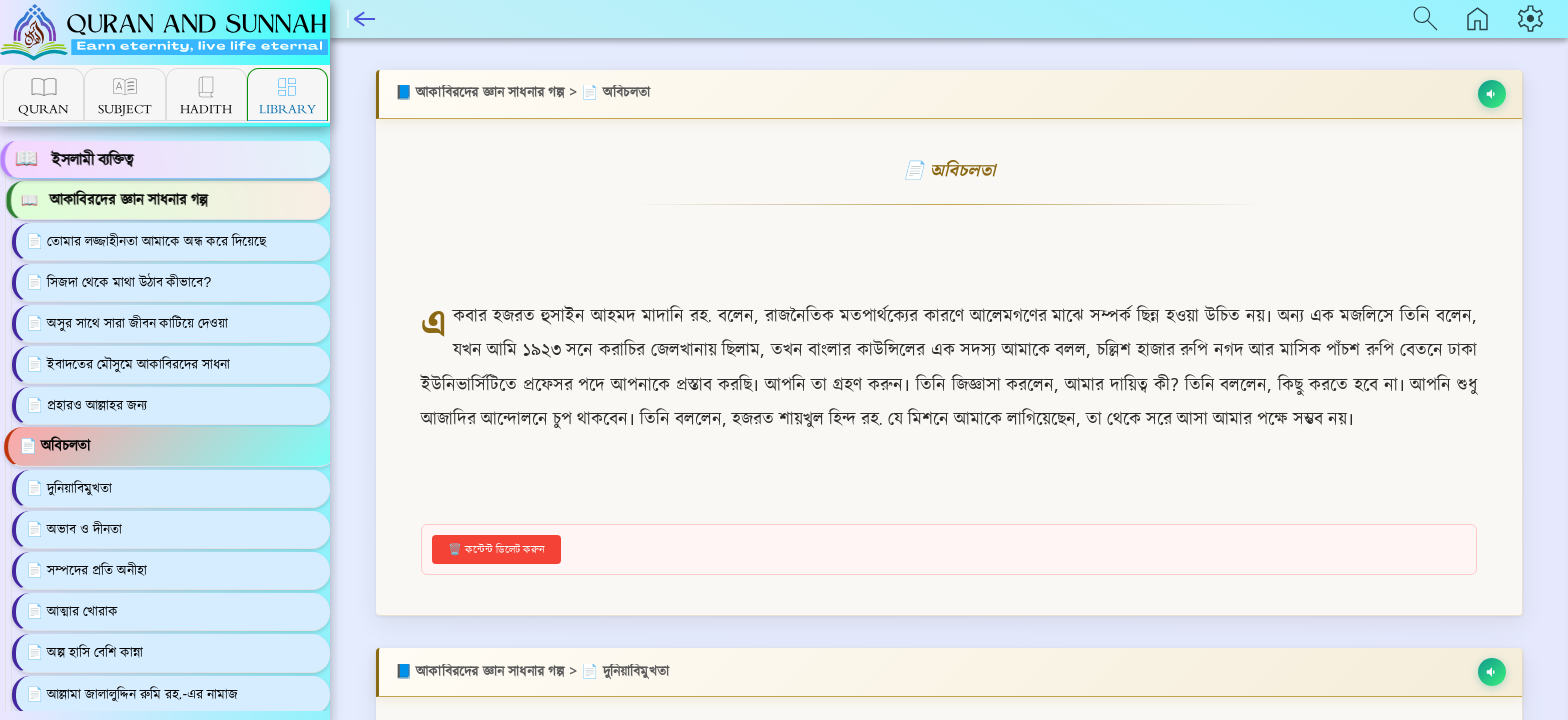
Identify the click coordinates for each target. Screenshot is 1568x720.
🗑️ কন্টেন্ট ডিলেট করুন (496, 549)
